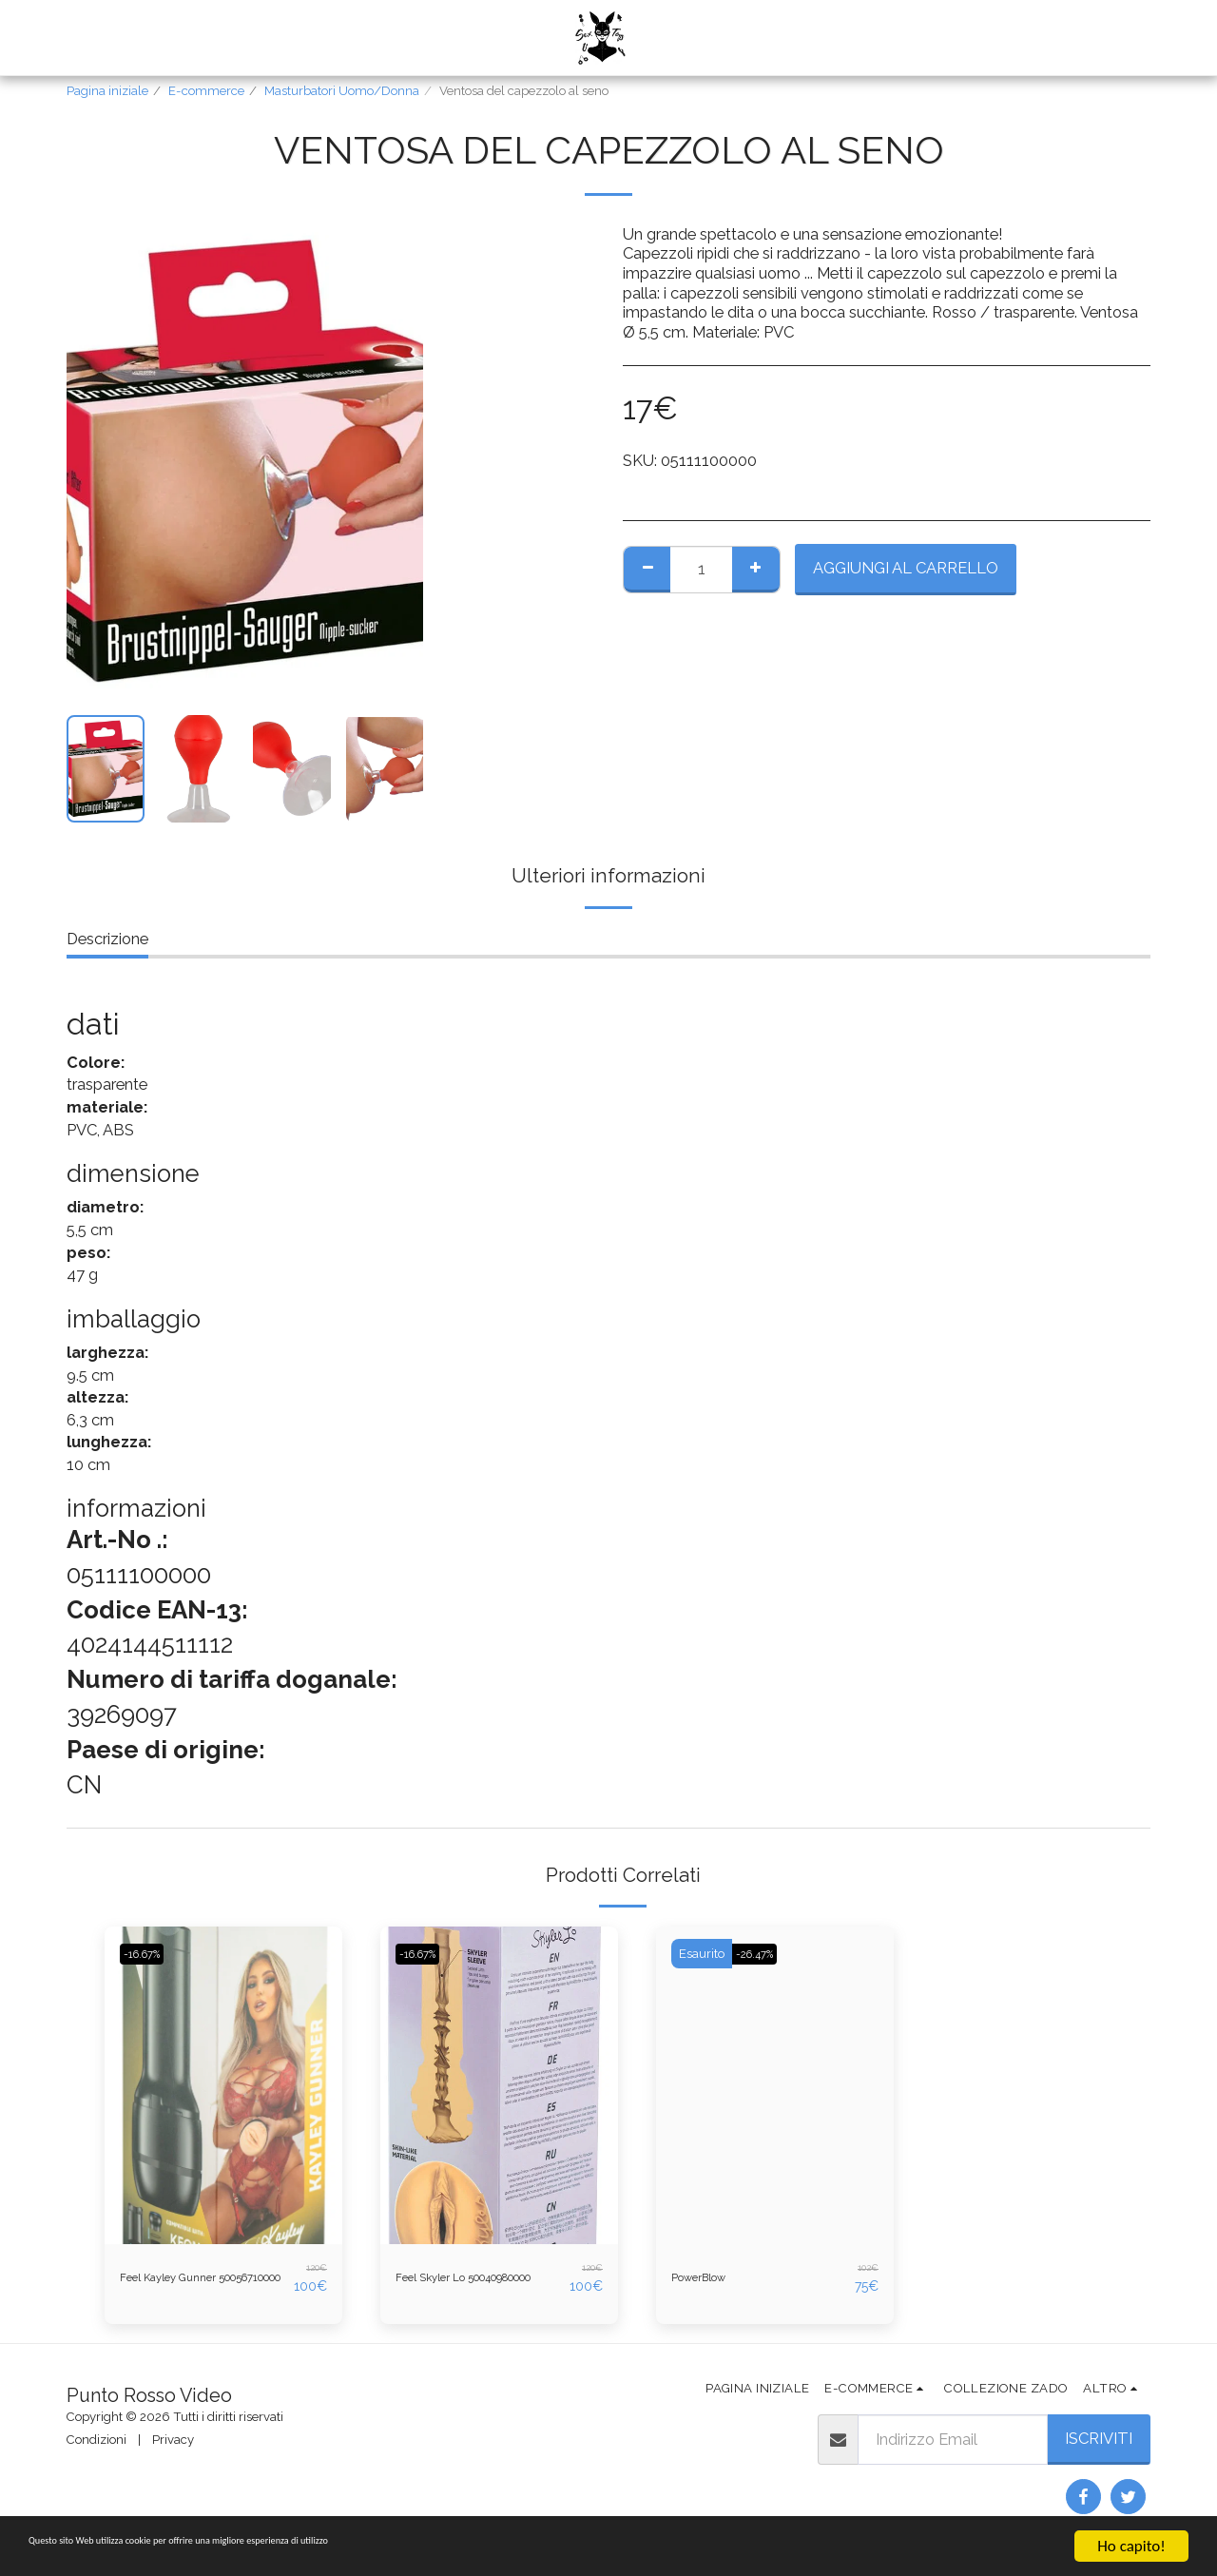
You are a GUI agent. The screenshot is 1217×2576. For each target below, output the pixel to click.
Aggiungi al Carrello (905, 567)
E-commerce (206, 91)
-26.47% (763, 1954)
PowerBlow (712, 2277)
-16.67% (150, 1954)
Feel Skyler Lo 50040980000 (447, 2282)
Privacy (173, 2448)
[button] (690, 37)
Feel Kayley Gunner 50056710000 (188, 2282)
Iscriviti (1098, 2447)
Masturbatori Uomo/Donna (341, 91)
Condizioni (96, 2448)
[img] (223, 2085)
